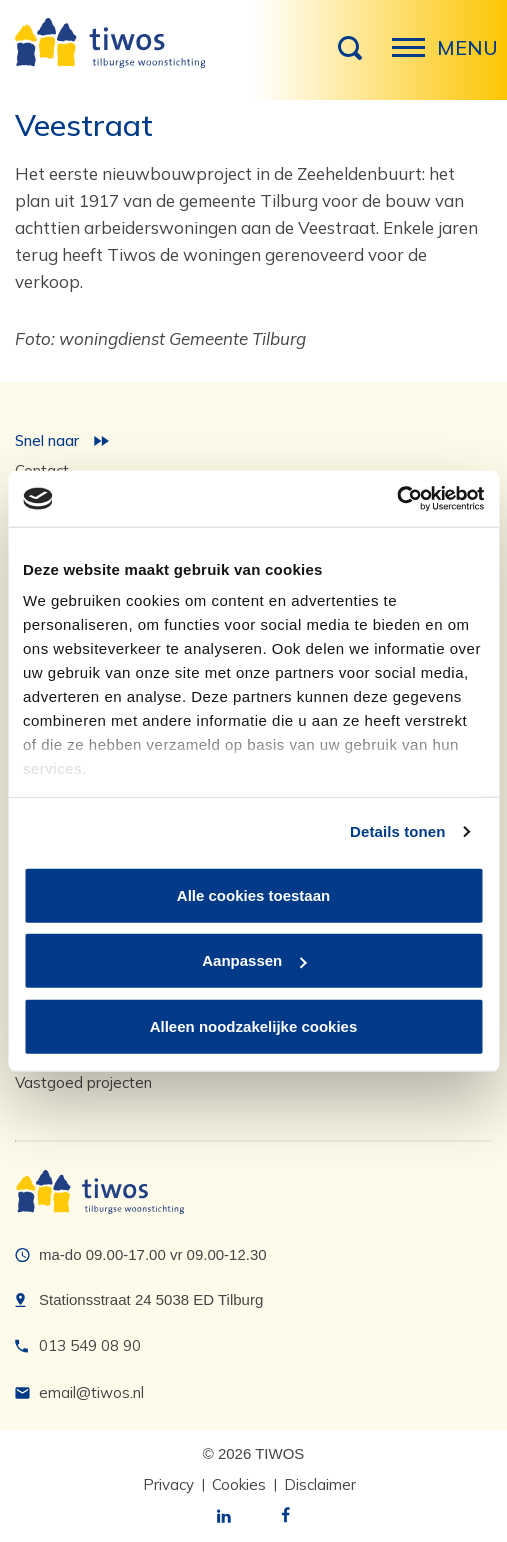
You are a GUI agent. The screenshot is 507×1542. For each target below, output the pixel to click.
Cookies (239, 1484)
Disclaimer (320, 1484)
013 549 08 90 (90, 1345)
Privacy (168, 1484)
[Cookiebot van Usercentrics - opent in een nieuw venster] (396, 499)
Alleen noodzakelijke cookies (254, 1025)
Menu (414, 58)
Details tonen (397, 831)
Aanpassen (254, 960)
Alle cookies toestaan (253, 894)
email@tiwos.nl (91, 1392)
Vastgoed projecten (83, 1082)
